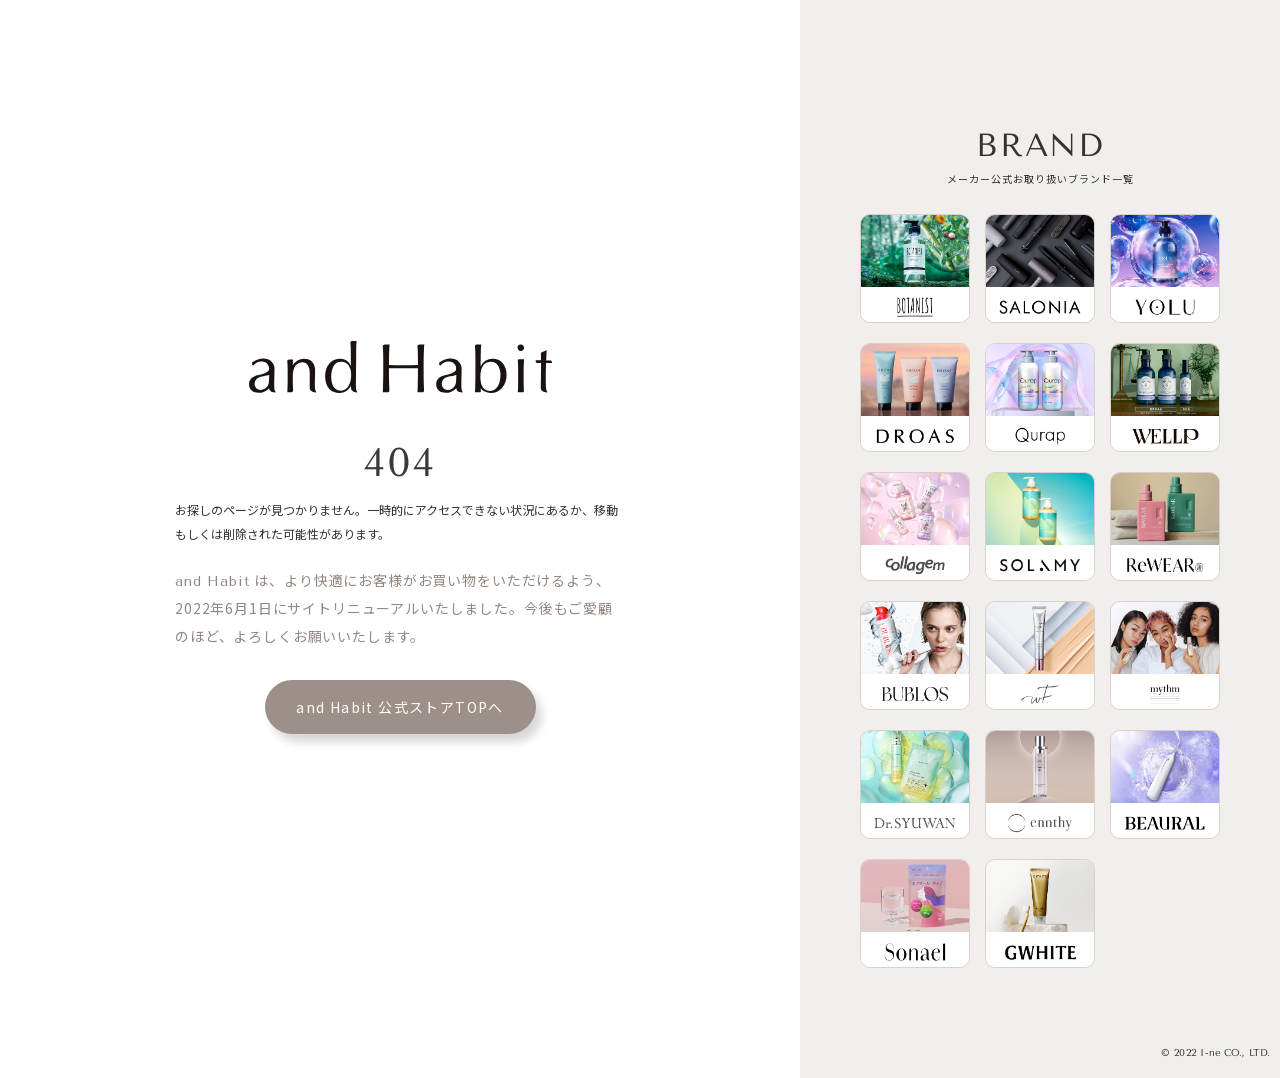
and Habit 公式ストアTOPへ (400, 707)
